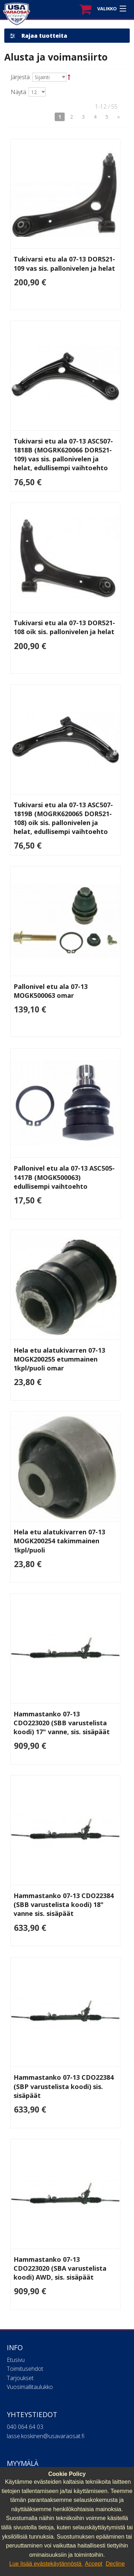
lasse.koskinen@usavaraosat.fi (45, 2436)
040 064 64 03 (25, 2427)
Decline (115, 2564)
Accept (93, 2564)
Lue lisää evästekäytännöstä (46, 2564)
